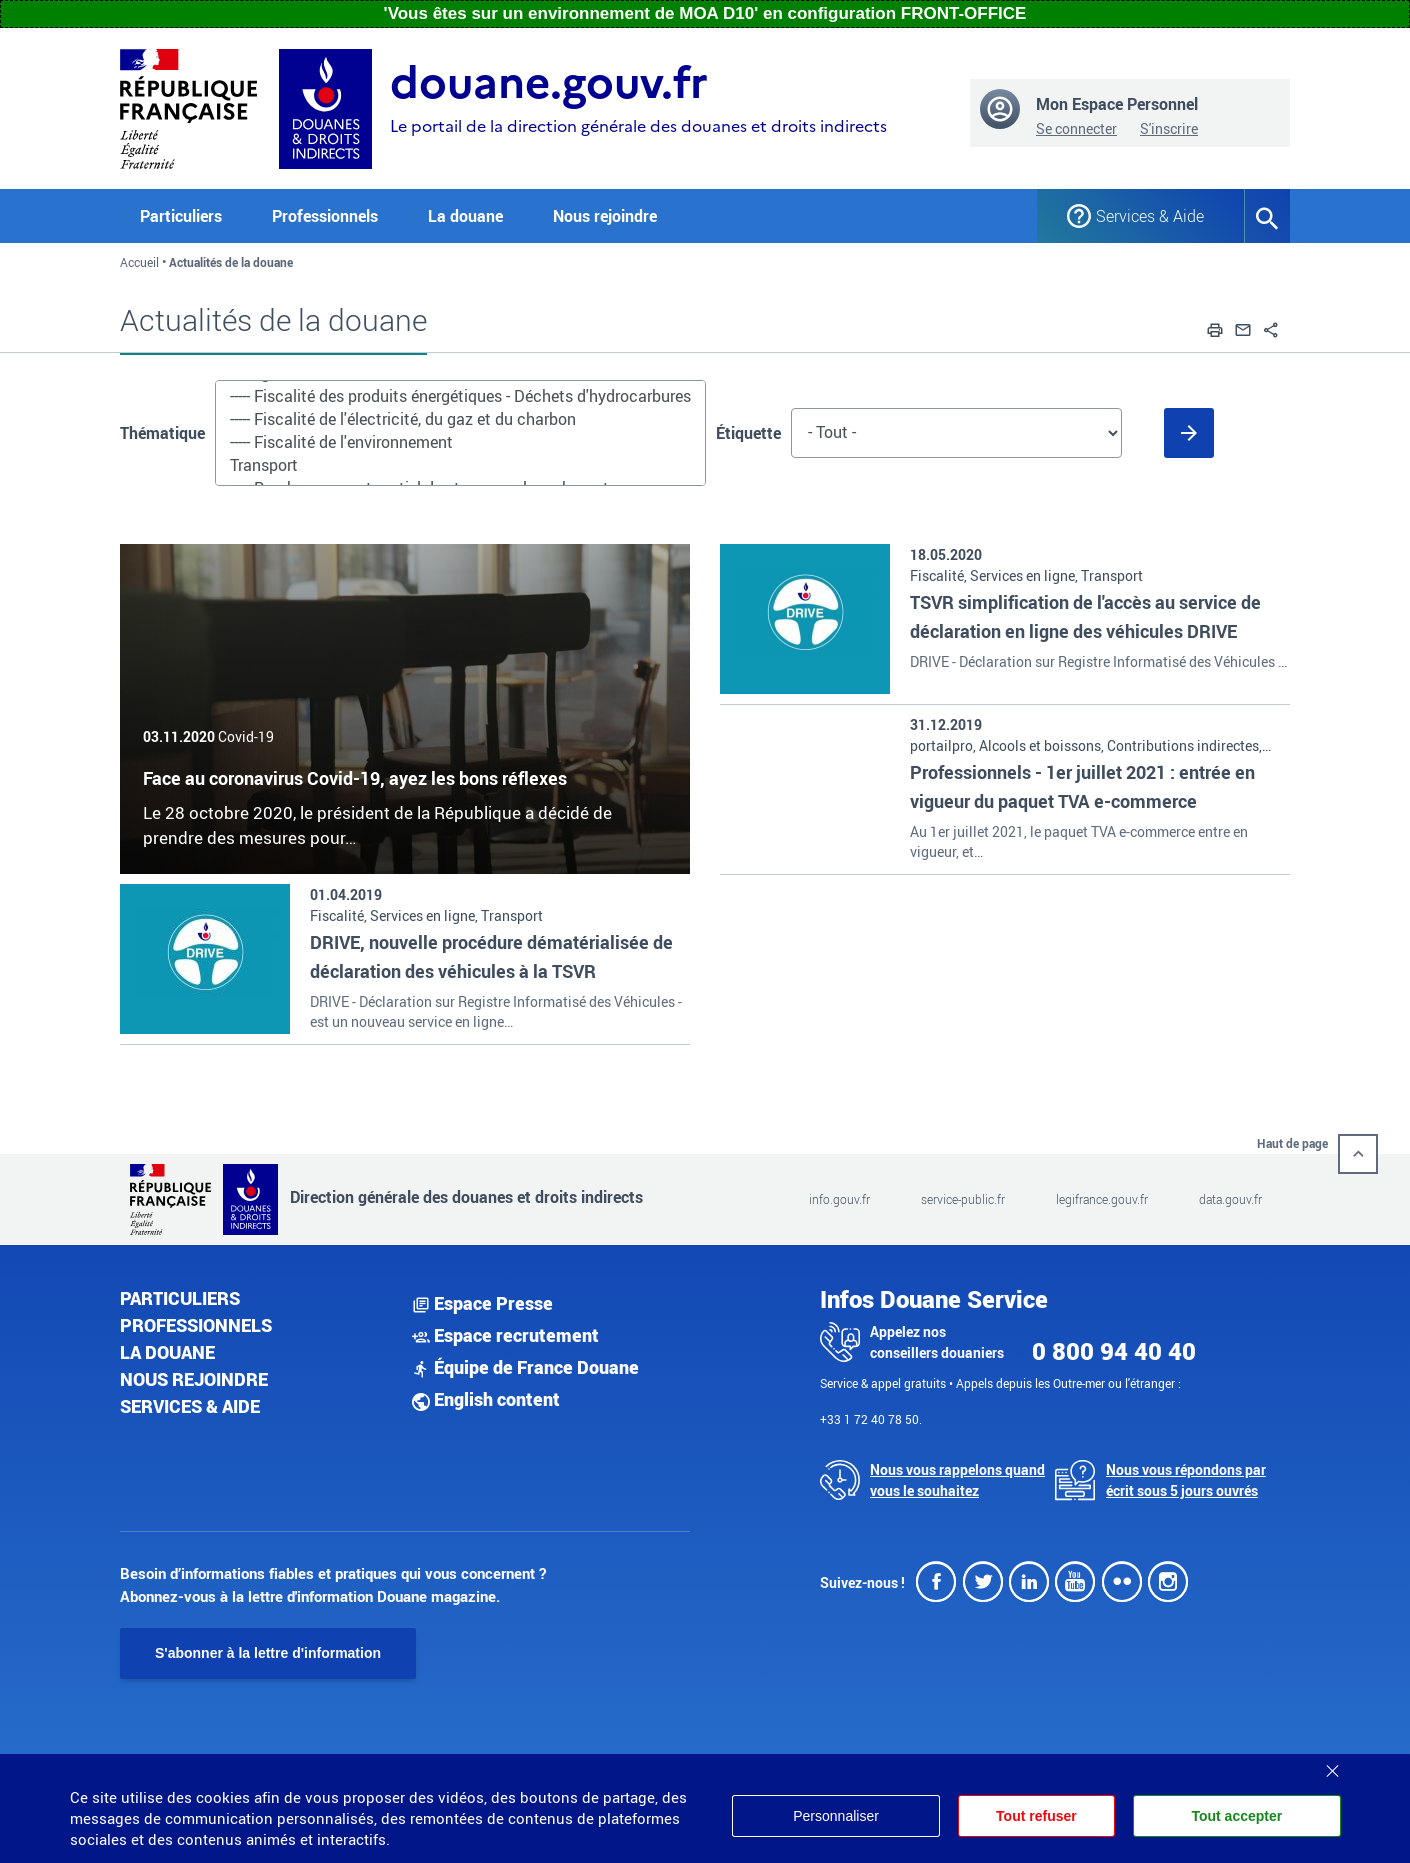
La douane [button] (465, 216)
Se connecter (1076, 128)
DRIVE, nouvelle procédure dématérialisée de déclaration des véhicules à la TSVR (491, 956)
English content (486, 1399)
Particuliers (180, 1298)
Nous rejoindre (605, 216)
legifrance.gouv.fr (1102, 1199)
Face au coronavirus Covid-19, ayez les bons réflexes (355, 778)
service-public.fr (963, 1199)
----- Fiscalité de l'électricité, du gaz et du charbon (460, 419)
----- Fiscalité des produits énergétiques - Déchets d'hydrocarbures (460, 396)
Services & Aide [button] (1150, 216)
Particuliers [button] (181, 216)
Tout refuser (1036, 1816)
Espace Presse (482, 1303)
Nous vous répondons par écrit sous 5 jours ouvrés (1186, 1480)
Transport (460, 465)
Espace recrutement (505, 1335)
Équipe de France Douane (525, 1367)
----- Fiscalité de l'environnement (460, 442)
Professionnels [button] (325, 216)
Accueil (139, 262)
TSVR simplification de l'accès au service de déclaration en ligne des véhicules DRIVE (1085, 616)
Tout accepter (1236, 1816)
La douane (167, 1352)
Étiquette (748, 433)
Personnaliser (836, 1816)
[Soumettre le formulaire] (1189, 433)
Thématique (162, 433)
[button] (1215, 327)
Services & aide (190, 1406)
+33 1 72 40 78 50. (871, 1419)
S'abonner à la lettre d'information (268, 1653)
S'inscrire (1169, 128)
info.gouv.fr (839, 1199)
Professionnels (196, 1325)
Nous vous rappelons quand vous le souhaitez (957, 1480)
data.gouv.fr (1230, 1199)
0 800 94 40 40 (1114, 1351)
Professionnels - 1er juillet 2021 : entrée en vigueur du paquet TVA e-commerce (1082, 786)
